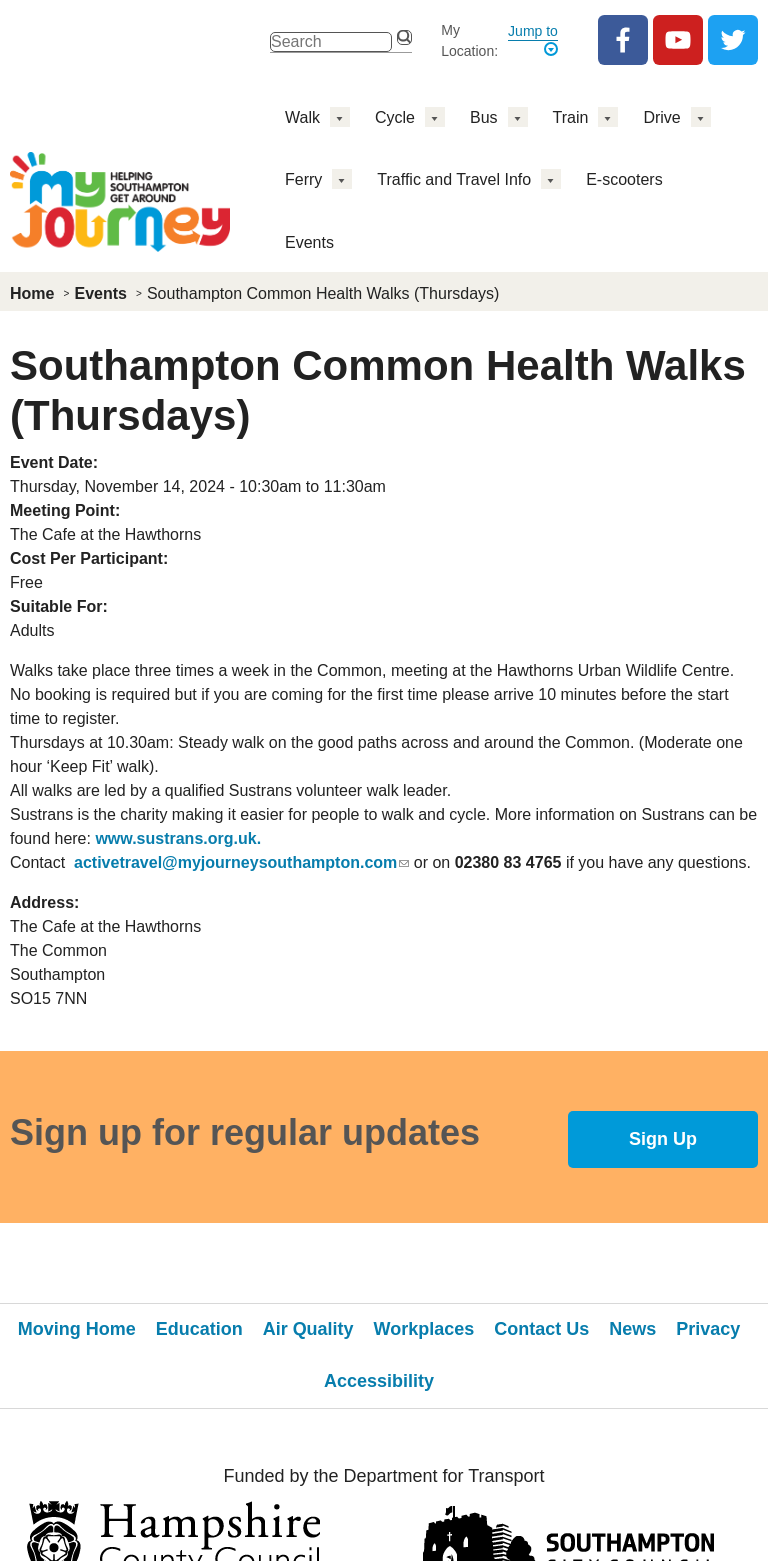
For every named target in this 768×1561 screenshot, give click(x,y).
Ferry (303, 179)
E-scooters (624, 179)
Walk (302, 117)
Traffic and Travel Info (454, 179)
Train (571, 117)
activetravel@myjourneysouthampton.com (241, 862)
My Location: (469, 40)
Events (309, 242)
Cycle (395, 117)
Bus (484, 117)
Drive (661, 117)
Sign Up (663, 1139)
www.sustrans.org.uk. (178, 838)
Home (32, 293)
